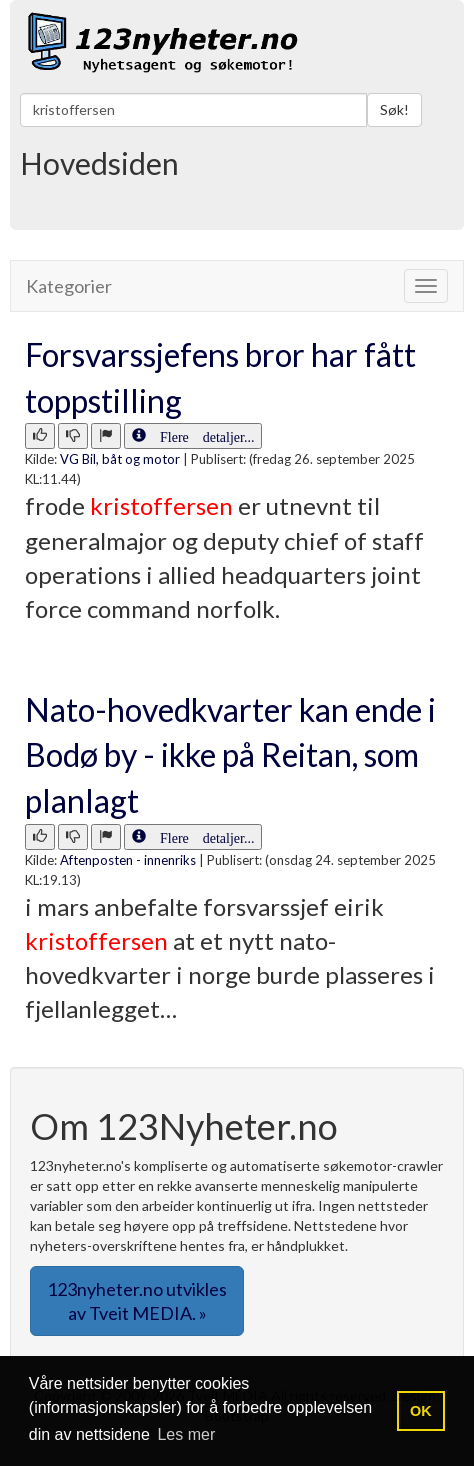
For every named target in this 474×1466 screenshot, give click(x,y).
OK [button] (421, 1411)
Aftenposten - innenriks (128, 860)
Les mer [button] (186, 1434)
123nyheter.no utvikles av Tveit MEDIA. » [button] (137, 1301)
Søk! (394, 109)
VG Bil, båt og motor (120, 459)
